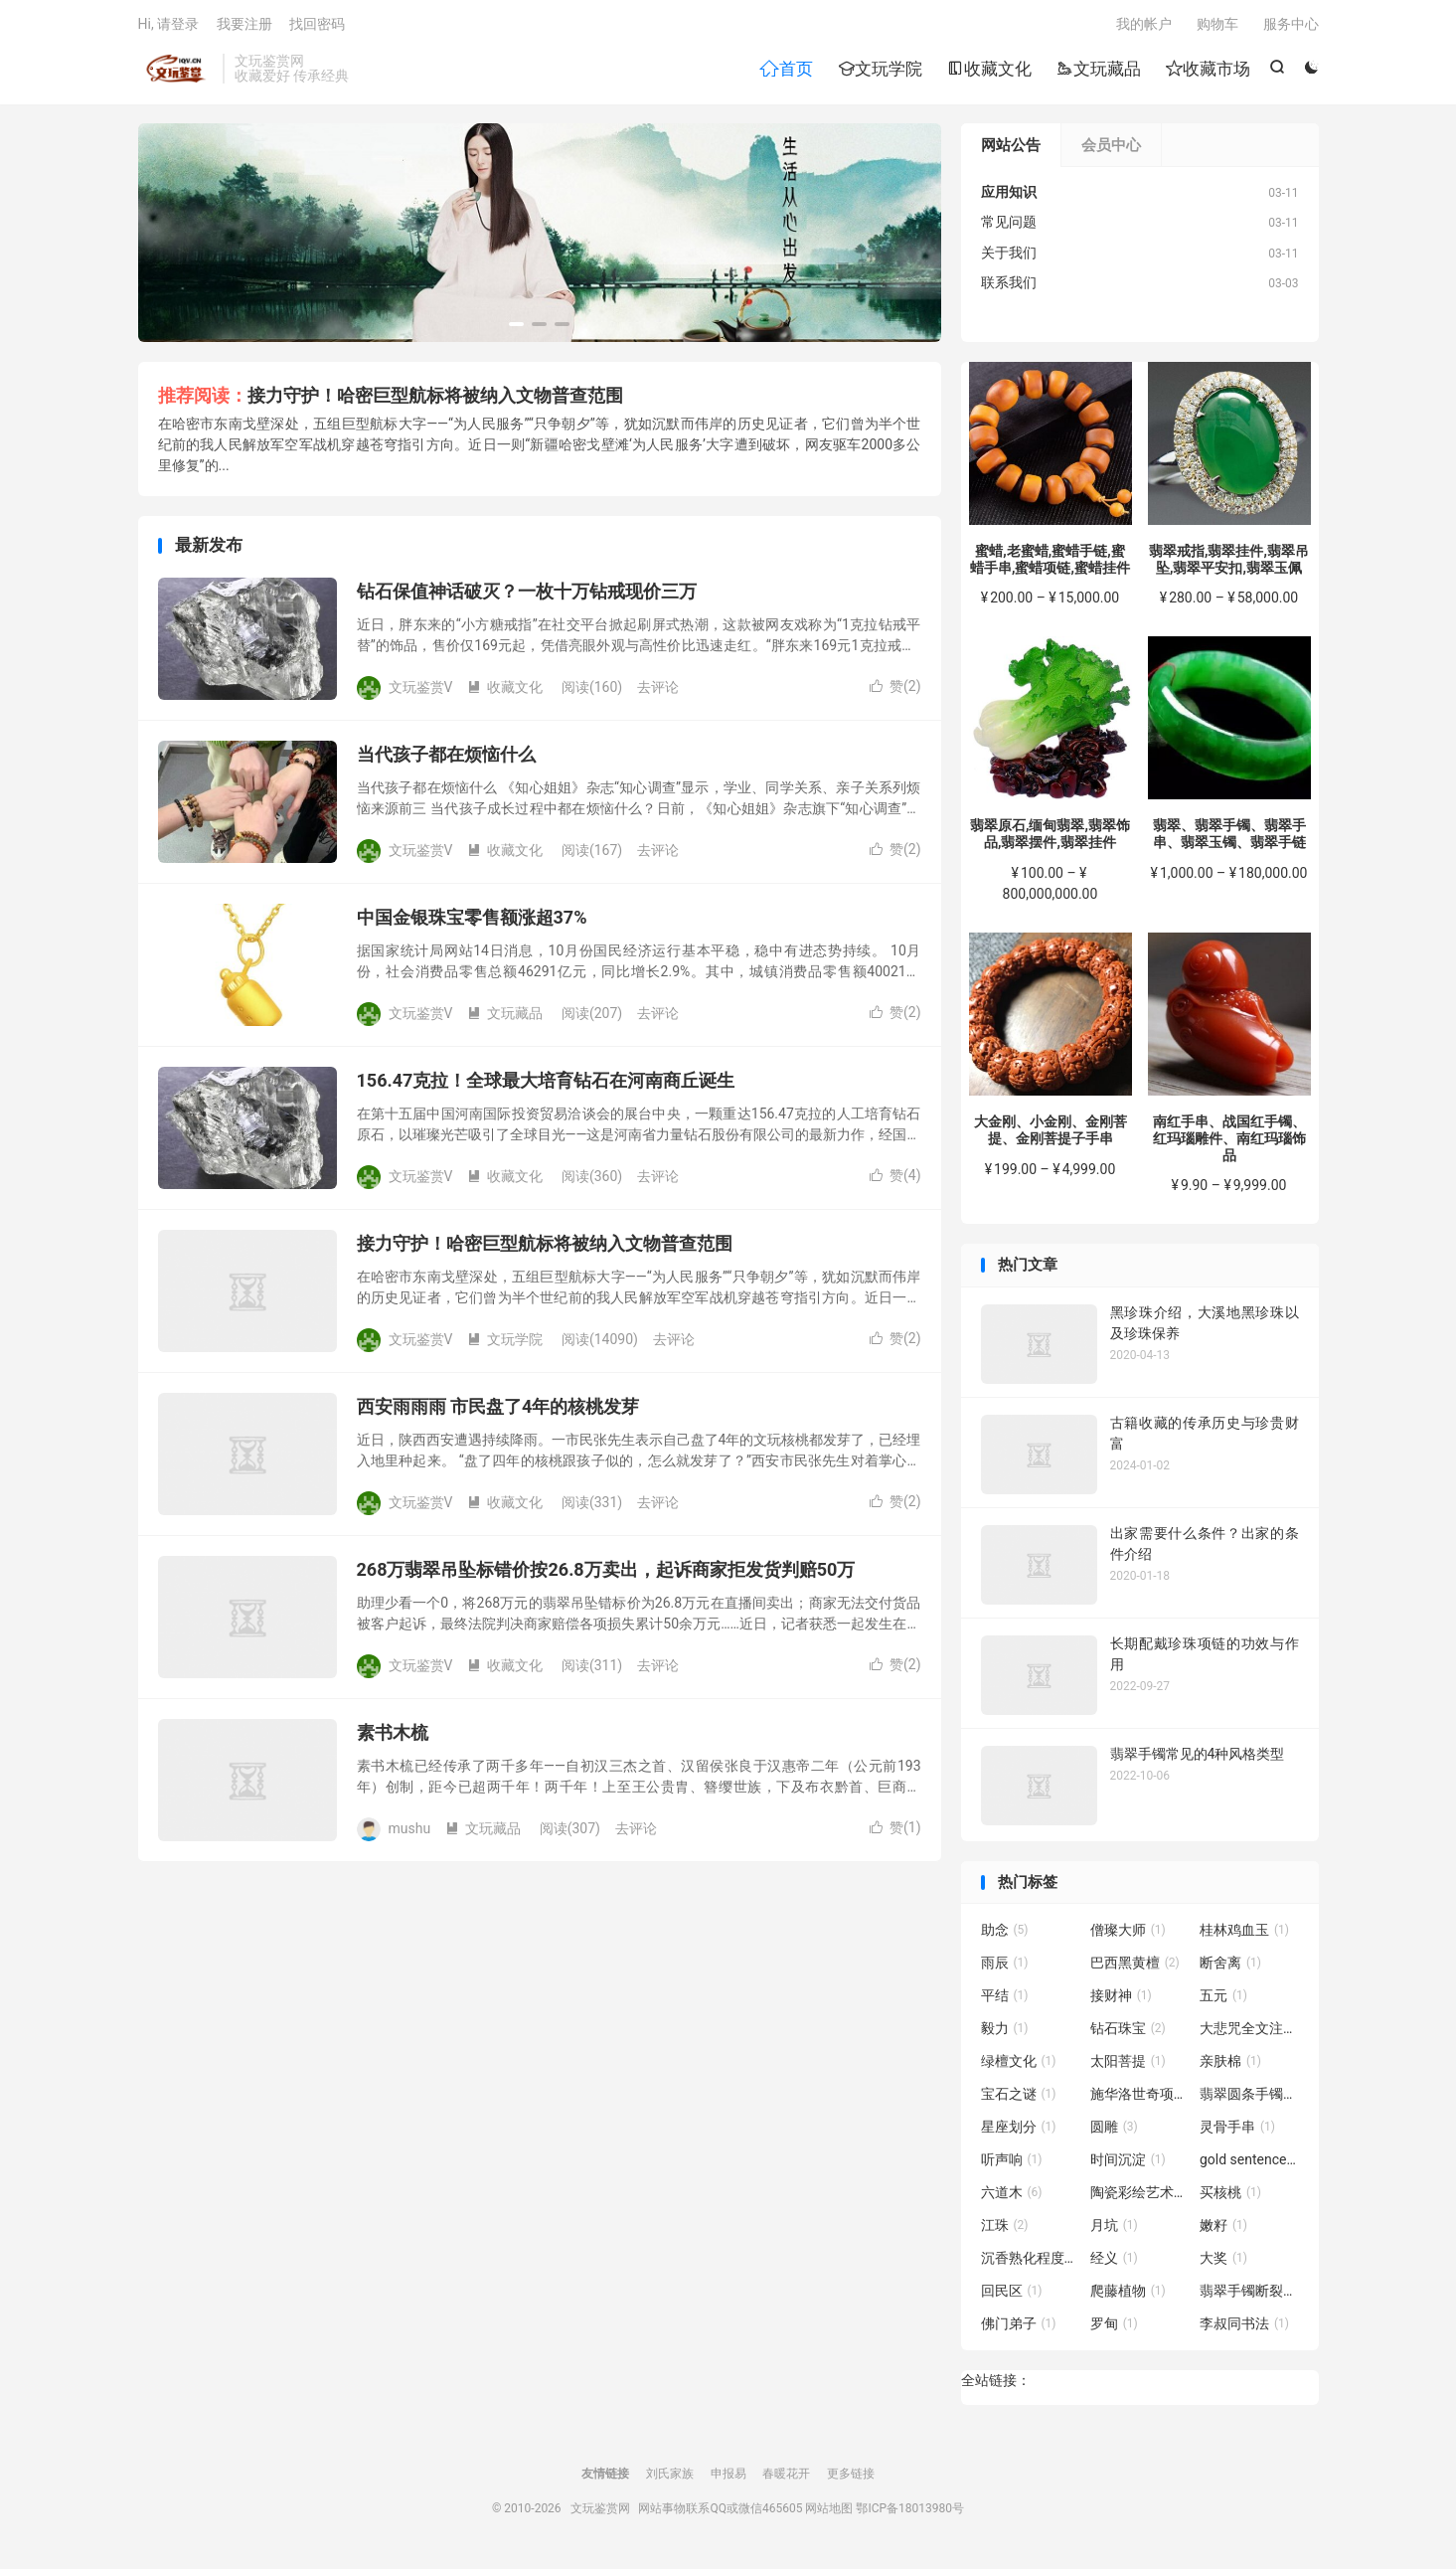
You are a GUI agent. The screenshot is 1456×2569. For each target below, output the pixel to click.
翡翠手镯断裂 (1249, 2295)
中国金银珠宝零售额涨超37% (472, 921)
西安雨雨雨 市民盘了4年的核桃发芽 (498, 1410)
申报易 (728, 2477)
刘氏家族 (670, 2477)
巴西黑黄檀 (1135, 1966)
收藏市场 (1208, 71)
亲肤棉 (1230, 2065)
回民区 (1012, 2295)
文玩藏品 (1098, 71)
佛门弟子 (1018, 2327)
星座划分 (1018, 2131)
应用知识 (1009, 196)
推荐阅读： (202, 399)
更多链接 (851, 2477)
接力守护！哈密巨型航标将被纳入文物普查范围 (435, 399)
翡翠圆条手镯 (1249, 2098)
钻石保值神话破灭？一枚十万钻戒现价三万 (527, 595)
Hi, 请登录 (169, 26)
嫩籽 (1223, 2229)
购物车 (1217, 26)
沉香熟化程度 (1030, 2262)
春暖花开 (786, 2477)
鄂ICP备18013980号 (910, 2512)
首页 (786, 71)
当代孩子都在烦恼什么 (446, 758)
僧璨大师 (1128, 1934)
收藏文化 (989, 71)
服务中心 (1291, 26)
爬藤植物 (1128, 2295)
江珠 (1005, 2229)
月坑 (1114, 2229)
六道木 (1012, 2196)
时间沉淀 (1128, 2163)
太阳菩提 (1128, 2065)
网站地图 (829, 2512)
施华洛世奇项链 (1140, 2098)
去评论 (658, 691)
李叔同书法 (1244, 2327)
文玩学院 (880, 71)
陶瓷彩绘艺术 (1140, 2196)
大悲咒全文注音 (1249, 2032)
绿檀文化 (1018, 2065)
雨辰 (1005, 1966)
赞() (895, 690)
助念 (1005, 1934)
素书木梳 (392, 1736)
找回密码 (317, 26)
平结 (1005, 1999)
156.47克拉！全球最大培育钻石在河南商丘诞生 (546, 1084)
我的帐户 (1144, 26)
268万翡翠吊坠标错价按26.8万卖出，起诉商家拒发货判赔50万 (606, 1573)
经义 (1114, 2262)
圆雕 (1114, 2131)
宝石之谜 (1018, 2098)
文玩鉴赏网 (175, 70)
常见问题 (1009, 226)
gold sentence (1249, 2163)
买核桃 (1230, 2196)
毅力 (1005, 2032)
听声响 (1012, 2163)
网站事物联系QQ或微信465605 (720, 2512)
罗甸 (1114, 2327)
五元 (1223, 1999)
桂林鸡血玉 (1244, 1934)
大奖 (1223, 2262)
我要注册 (244, 26)
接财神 (1121, 1999)
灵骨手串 (1237, 2131)
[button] (516, 328)
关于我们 (1009, 256)
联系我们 (1009, 286)
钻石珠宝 (1128, 2032)
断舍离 (1230, 1966)
